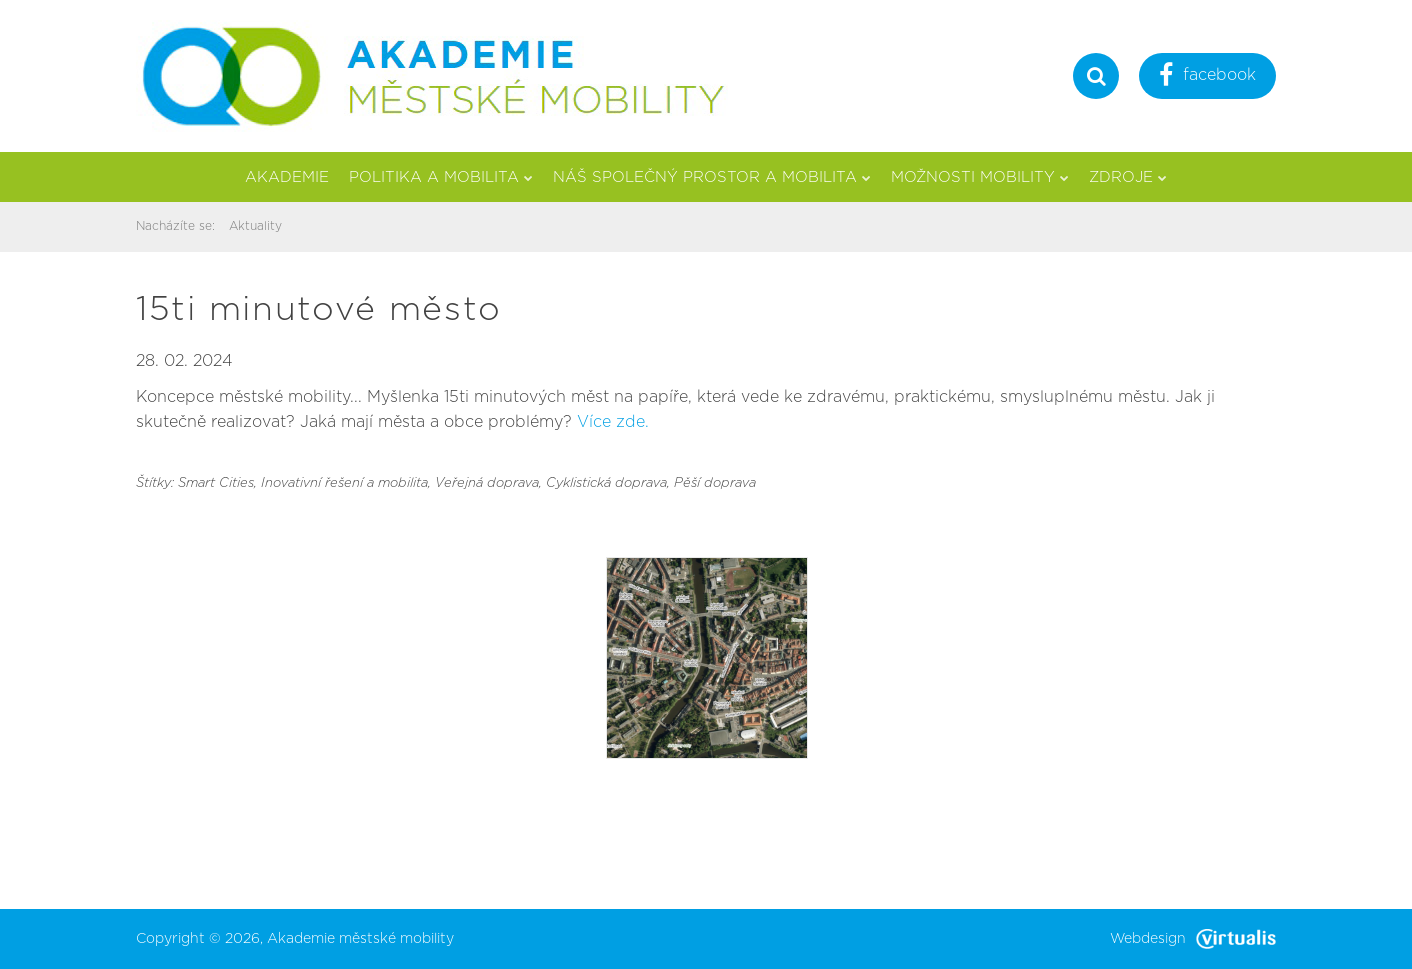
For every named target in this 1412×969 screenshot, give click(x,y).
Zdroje (1128, 177)
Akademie (287, 177)
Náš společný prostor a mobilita (712, 177)
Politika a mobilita (441, 177)
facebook (1207, 77)
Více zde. (613, 422)
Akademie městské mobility (360, 939)
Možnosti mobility (980, 177)
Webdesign (1193, 939)
